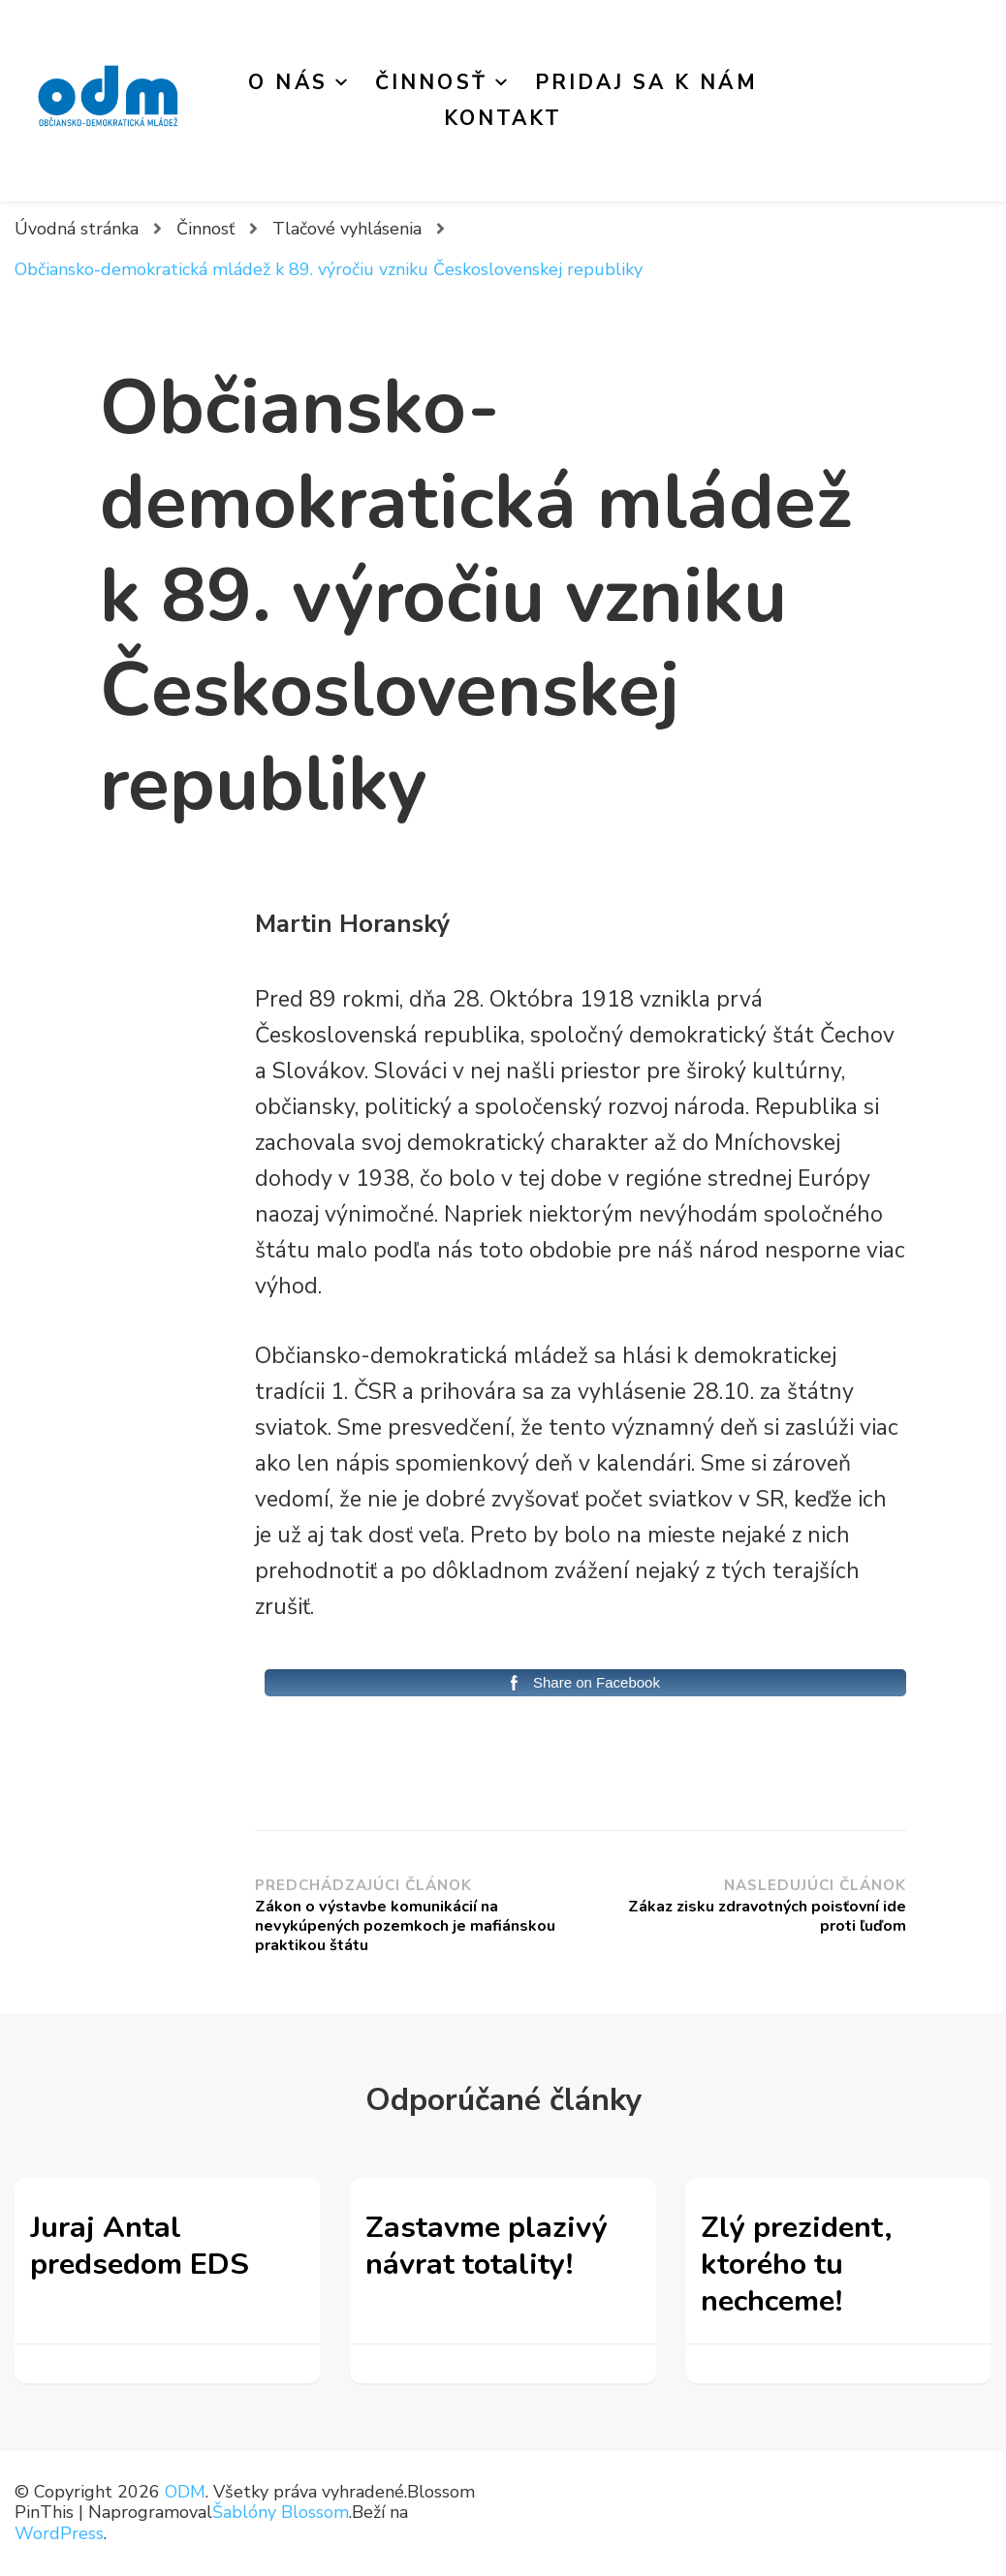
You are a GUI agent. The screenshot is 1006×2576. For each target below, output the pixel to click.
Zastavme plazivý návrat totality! (486, 2245)
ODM (185, 2491)
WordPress (59, 2533)
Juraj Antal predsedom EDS (139, 2245)
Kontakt (503, 118)
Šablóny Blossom (280, 2512)
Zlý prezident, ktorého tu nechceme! (797, 2264)
